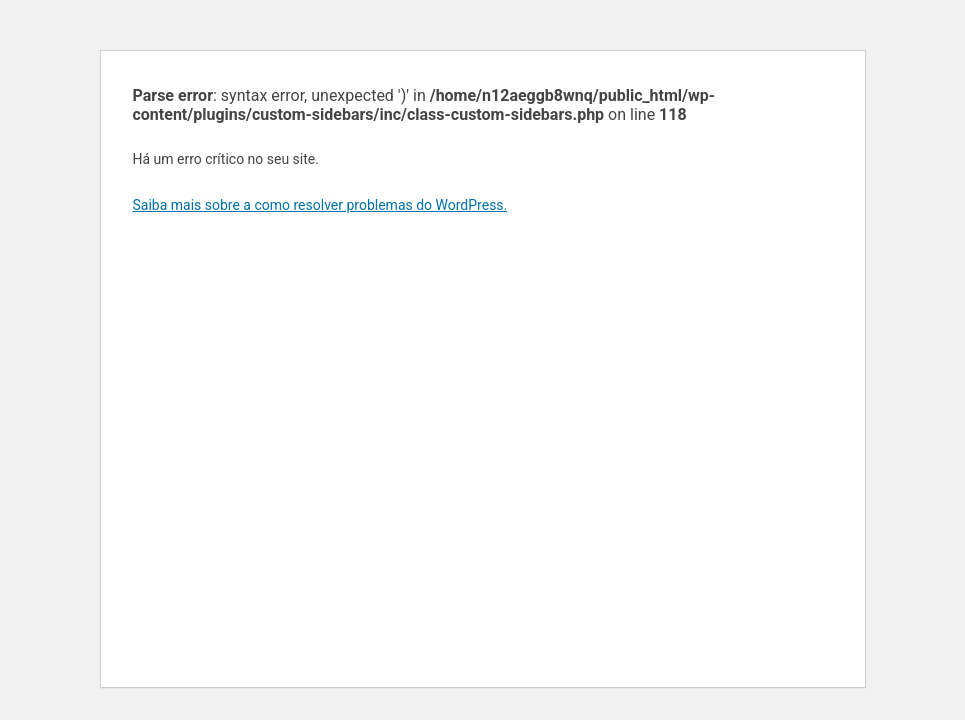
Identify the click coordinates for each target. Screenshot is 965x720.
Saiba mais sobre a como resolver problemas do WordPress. (320, 205)
